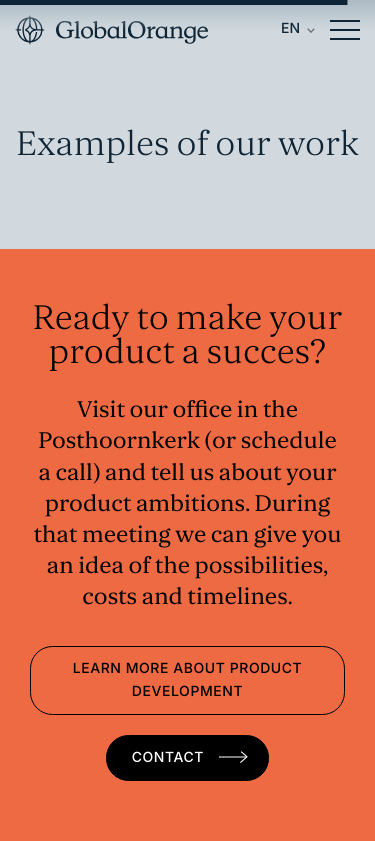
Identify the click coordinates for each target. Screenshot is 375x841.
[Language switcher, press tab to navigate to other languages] (298, 30)
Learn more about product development (188, 680)
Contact (170, 757)
